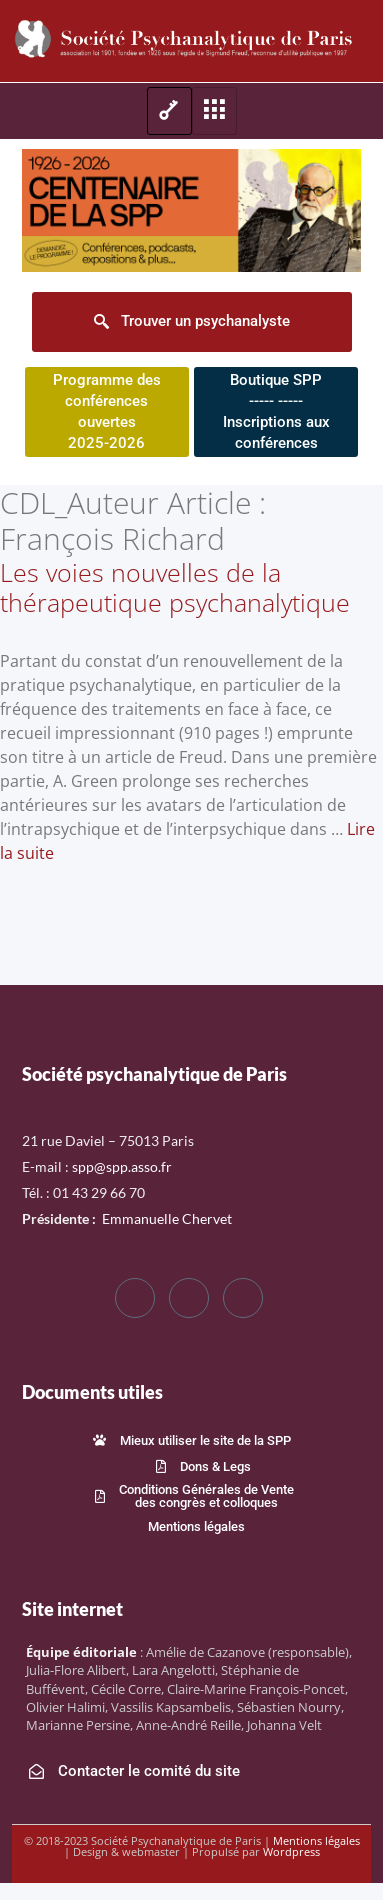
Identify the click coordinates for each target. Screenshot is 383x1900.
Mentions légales (316, 1840)
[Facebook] (135, 1298)
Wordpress (291, 1851)
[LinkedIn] (243, 1298)
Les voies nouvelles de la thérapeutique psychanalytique (175, 587)
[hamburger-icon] (169, 111)
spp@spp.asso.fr (122, 1166)
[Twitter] (189, 1298)
